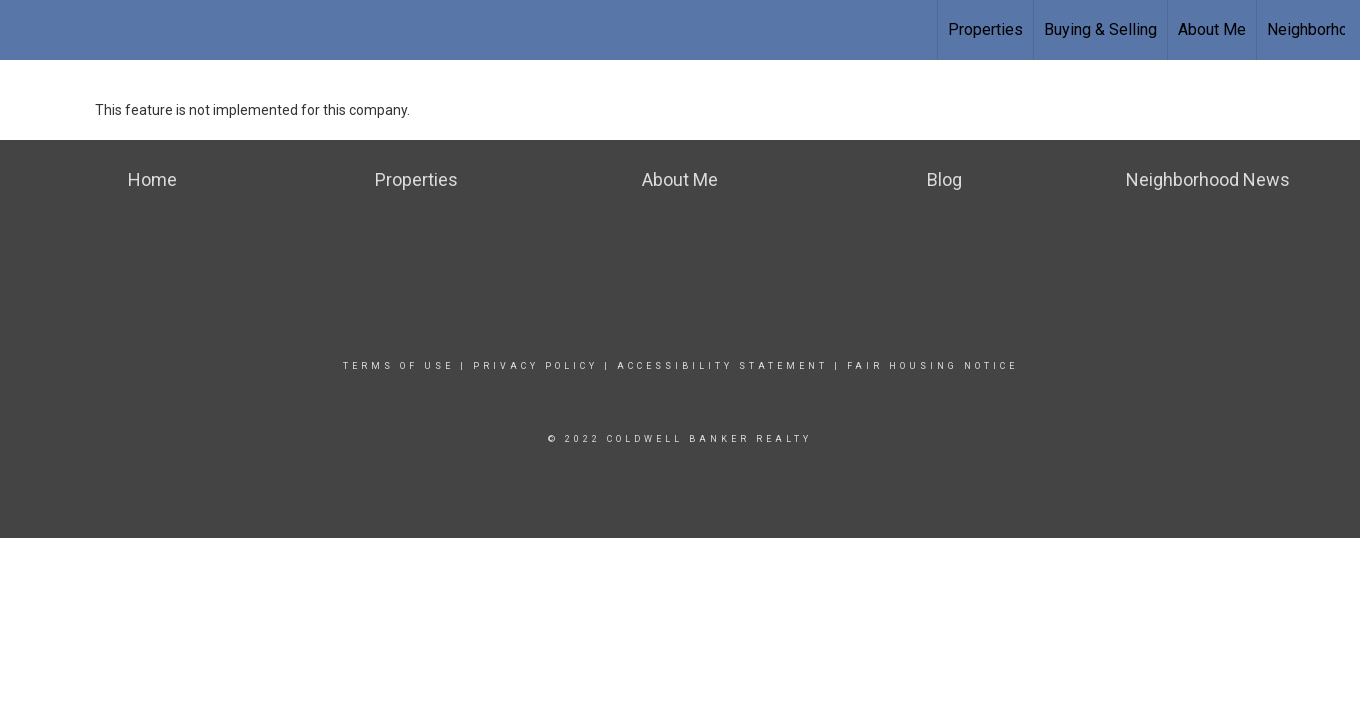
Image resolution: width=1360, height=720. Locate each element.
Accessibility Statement (722, 366)
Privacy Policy (535, 366)
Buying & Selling (1100, 29)
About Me (1212, 29)
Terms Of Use (398, 366)
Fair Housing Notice (932, 366)
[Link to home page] (25, 30)
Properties (985, 29)
